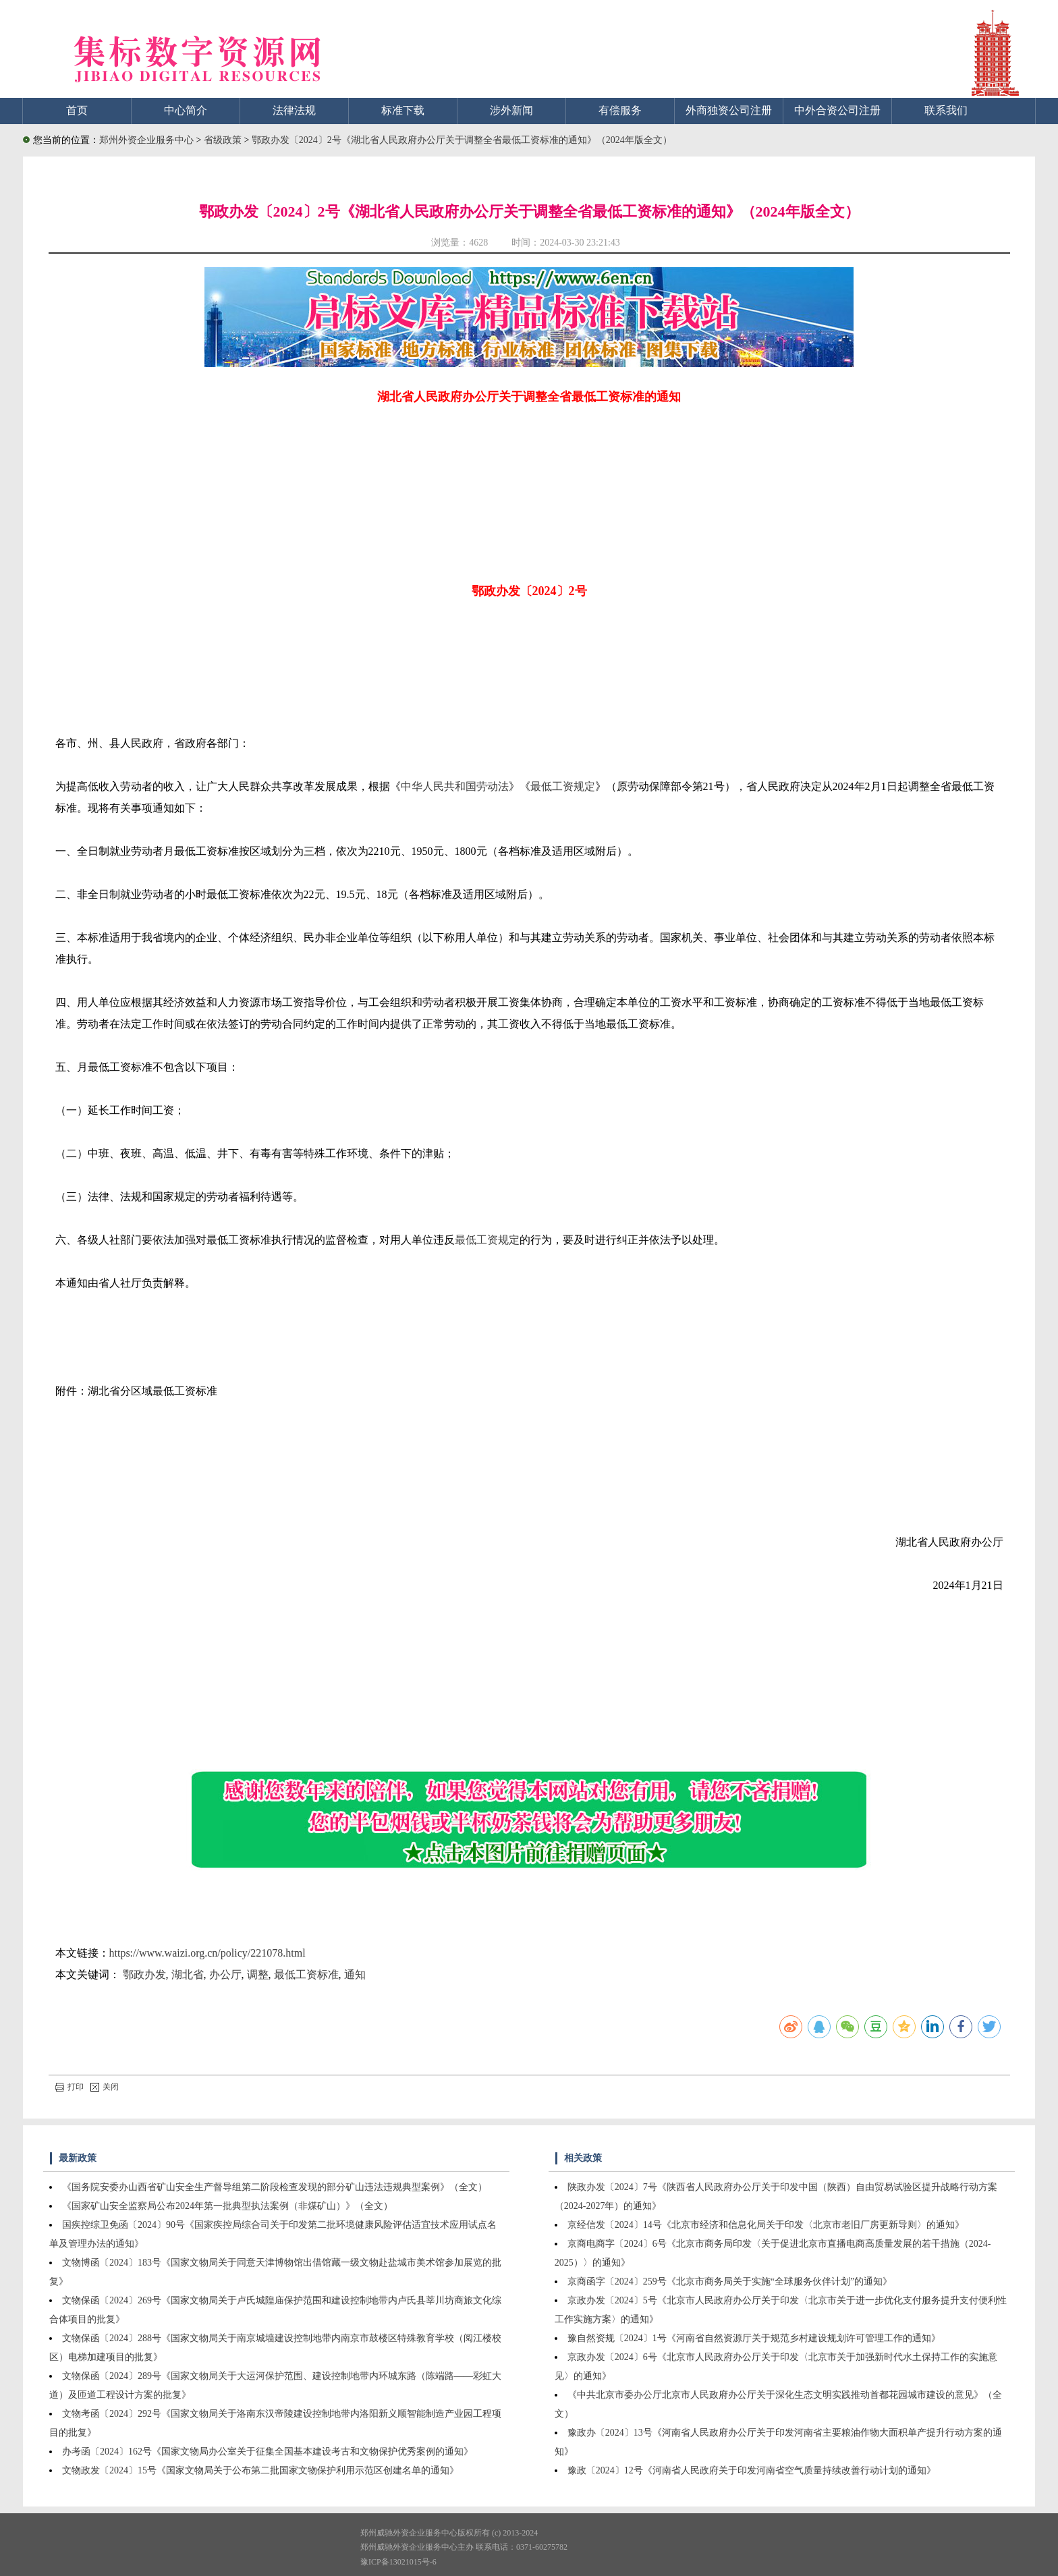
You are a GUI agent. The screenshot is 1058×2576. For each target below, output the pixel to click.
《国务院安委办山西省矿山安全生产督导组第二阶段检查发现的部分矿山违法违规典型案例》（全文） (274, 2187)
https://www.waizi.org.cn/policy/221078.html (207, 1953)
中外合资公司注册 (837, 110)
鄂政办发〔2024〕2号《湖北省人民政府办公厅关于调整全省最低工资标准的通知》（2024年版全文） (462, 140)
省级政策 (224, 140)
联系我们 (946, 110)
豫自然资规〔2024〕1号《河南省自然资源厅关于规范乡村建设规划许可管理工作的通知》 (754, 2338)
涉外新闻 (511, 110)
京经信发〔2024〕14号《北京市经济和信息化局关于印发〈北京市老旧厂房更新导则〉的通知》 (765, 2225)
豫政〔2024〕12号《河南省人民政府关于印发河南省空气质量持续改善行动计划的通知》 (751, 2470)
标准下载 (402, 110)
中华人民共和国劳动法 (455, 786)
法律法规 (294, 110)
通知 (355, 1974)
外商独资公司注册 (729, 110)
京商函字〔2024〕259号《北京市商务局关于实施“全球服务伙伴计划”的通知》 (729, 2281)
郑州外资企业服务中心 (146, 140)
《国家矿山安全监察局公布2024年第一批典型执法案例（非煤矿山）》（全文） (227, 2206)
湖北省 (187, 1974)
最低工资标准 (306, 1974)
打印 (69, 2087)
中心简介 (185, 110)
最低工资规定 (562, 786)
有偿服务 (620, 110)
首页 (77, 110)
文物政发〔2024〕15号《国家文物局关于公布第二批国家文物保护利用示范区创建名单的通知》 (260, 2470)
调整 (258, 1974)
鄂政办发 (144, 1974)
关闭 (104, 2087)
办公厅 (225, 1974)
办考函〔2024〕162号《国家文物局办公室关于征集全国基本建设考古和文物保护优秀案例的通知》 (267, 2451)
